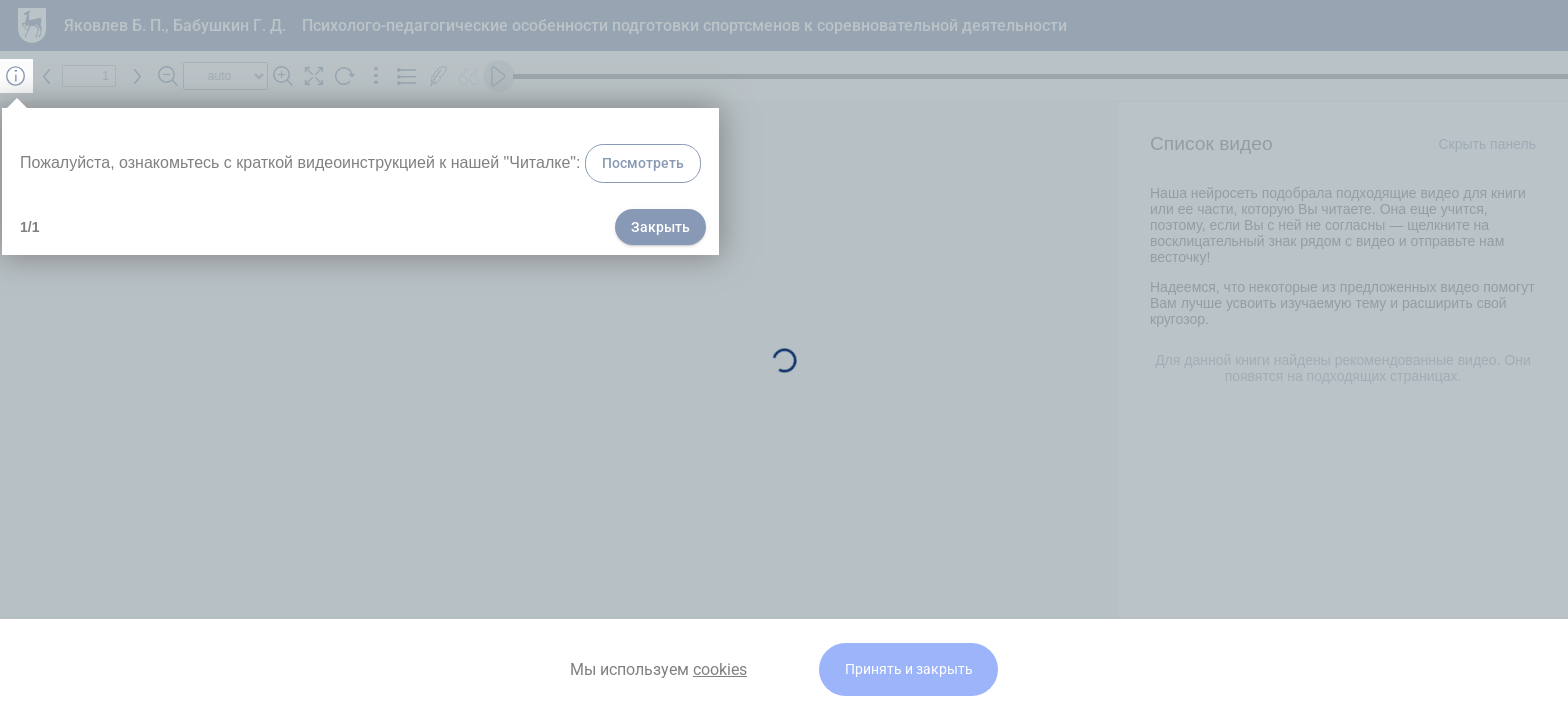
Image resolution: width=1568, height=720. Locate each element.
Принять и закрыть (909, 669)
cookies (720, 669)
